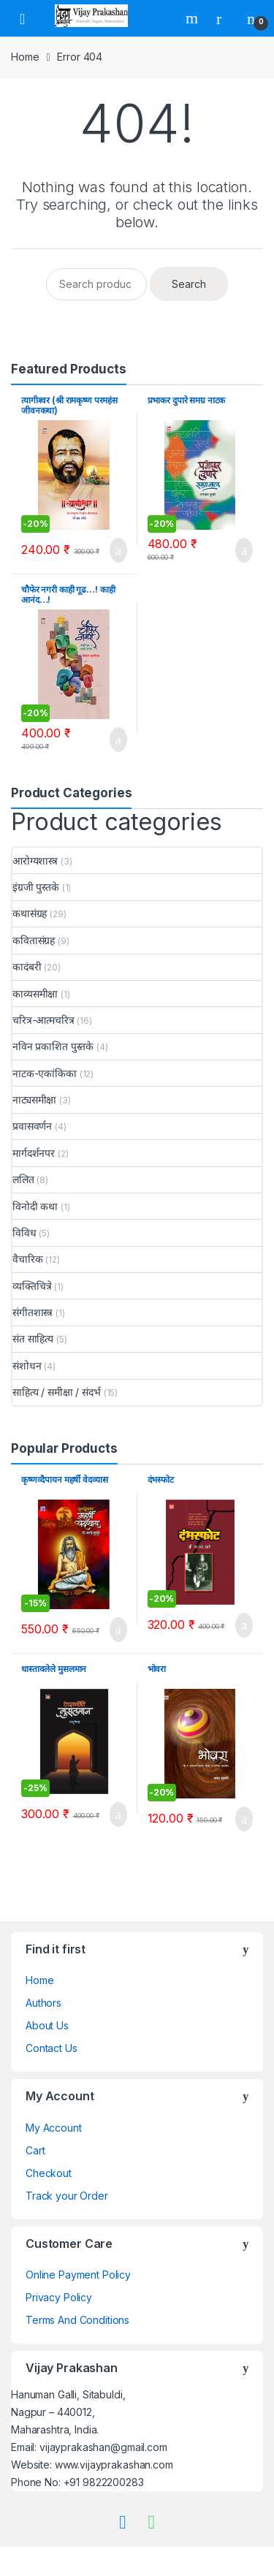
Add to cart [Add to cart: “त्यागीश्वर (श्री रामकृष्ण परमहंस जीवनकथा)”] (114, 550)
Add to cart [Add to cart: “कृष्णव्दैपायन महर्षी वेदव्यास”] (114, 1629)
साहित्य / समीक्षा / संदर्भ (56, 1392)
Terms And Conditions (77, 2320)
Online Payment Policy (78, 2274)
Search (194, 18)
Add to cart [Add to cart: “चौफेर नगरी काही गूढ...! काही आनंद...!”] (114, 739)
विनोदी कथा (35, 1206)
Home (25, 56)
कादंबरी (26, 966)
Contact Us (51, 2048)
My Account (54, 2127)
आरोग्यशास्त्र (35, 860)
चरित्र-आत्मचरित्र (43, 1020)
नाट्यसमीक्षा (34, 1099)
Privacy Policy (59, 2297)
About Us (47, 2025)
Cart (35, 2150)
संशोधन (26, 1365)
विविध (24, 1232)
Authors (43, 2002)
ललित (23, 1179)
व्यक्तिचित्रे (31, 1286)
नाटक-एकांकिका (44, 1073)
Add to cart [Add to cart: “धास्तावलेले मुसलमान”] (114, 1814)
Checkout (49, 2173)
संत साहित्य (32, 1338)
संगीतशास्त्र (32, 1312)
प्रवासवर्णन (32, 1126)
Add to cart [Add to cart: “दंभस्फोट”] (240, 1625)
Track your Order (67, 2195)
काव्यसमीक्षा (35, 993)
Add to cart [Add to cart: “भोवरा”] (240, 1818)
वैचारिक (27, 1259)
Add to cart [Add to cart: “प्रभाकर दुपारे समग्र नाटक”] (240, 550)
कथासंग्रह (29, 913)
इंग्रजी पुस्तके (35, 887)
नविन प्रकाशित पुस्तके (53, 1046)
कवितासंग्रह (33, 940)
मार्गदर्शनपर (33, 1153)
